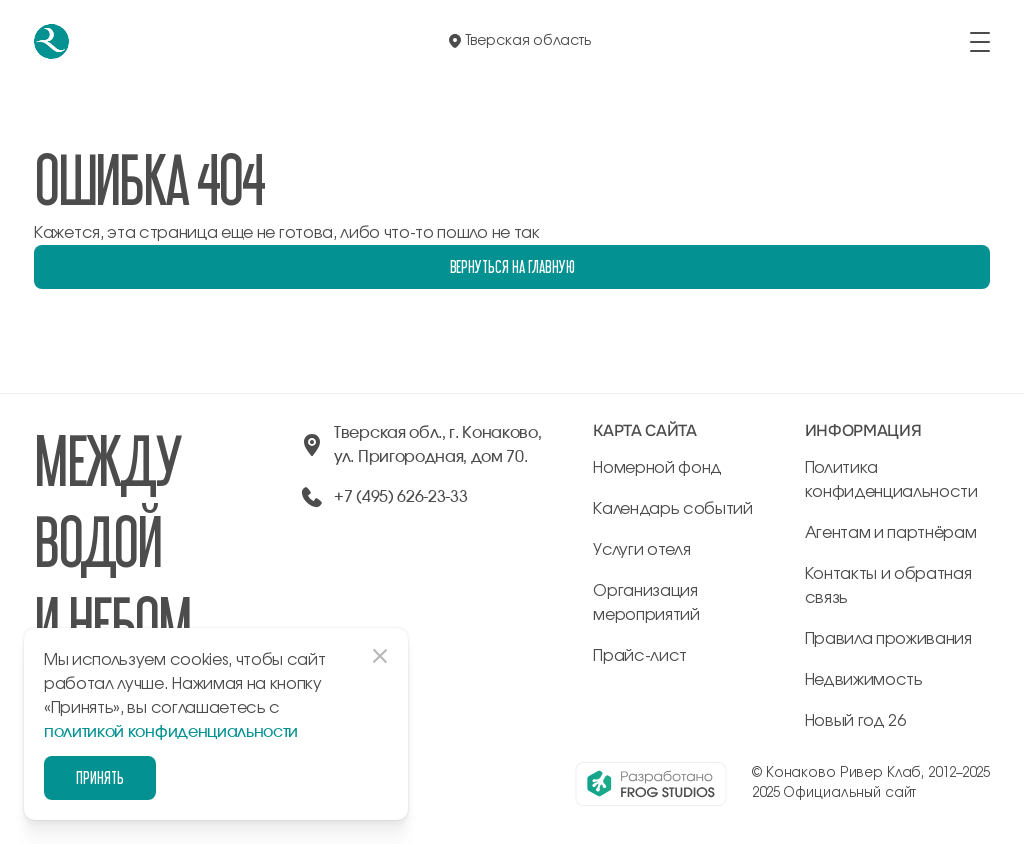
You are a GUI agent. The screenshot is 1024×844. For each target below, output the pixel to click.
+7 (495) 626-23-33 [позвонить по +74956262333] (400, 497)
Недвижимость (864, 680)
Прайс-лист (640, 656)
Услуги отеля (641, 550)
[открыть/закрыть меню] (980, 42)
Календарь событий (673, 509)
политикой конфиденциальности (171, 732)
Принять (100, 777)
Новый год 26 (855, 721)
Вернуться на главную (512, 266)
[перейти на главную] (51, 41)
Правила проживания (888, 639)
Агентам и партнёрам (891, 533)
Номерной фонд (657, 468)
